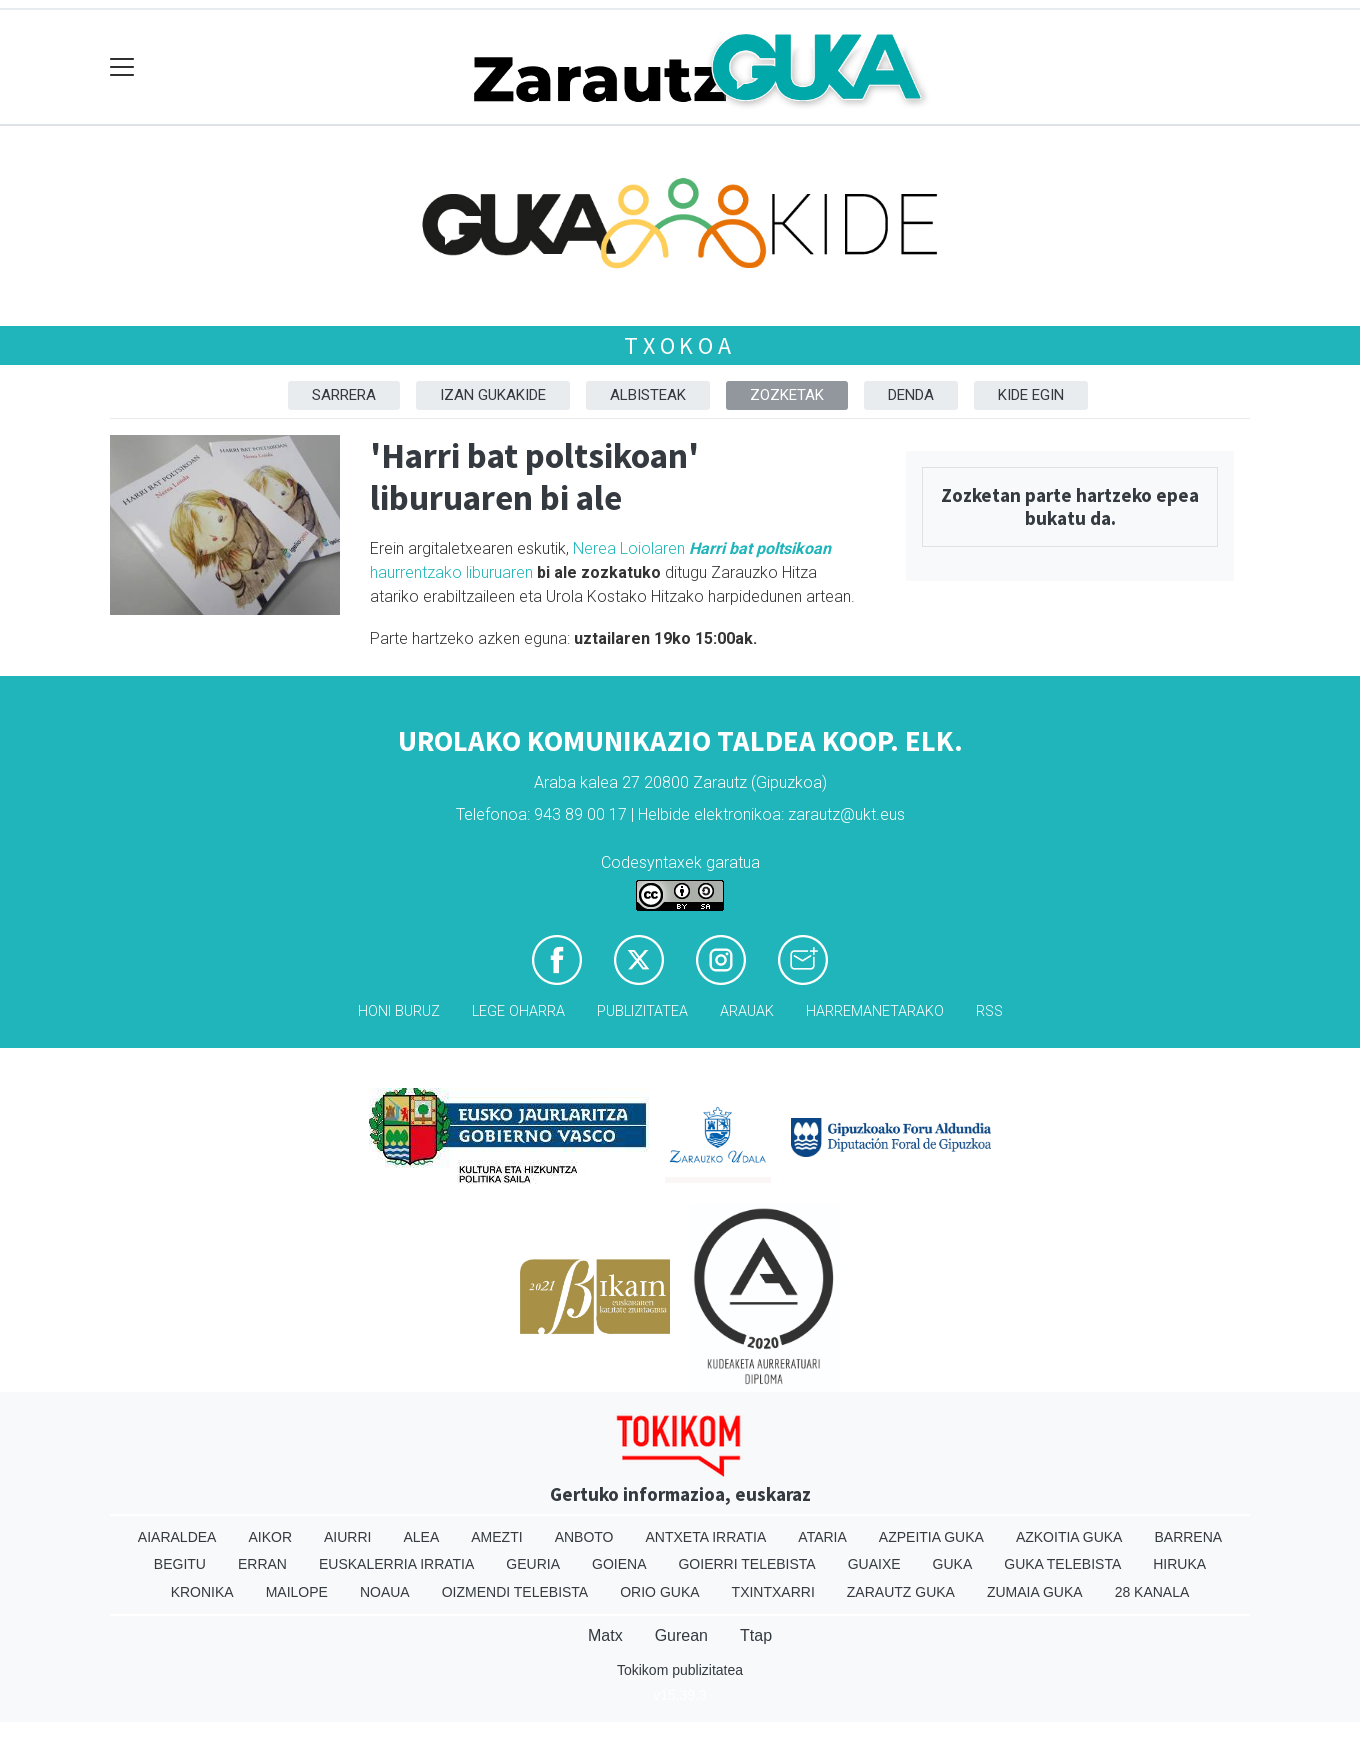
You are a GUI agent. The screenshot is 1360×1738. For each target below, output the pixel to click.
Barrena (1188, 1537)
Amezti (496, 1537)
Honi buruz (399, 1011)
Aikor (270, 1537)
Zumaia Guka (1035, 1592)
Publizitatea (642, 1011)
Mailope (297, 1592)
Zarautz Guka (901, 1592)
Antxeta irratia (706, 1537)
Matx (605, 1635)
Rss (989, 1011)
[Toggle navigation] (122, 67)
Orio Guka (659, 1592)
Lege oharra (518, 1011)
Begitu (180, 1564)
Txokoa (680, 345)
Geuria (533, 1564)
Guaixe (874, 1564)
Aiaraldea (177, 1537)
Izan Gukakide (493, 395)
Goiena (619, 1564)
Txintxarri (773, 1592)
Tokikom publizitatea (680, 1670)
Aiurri (347, 1537)
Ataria (822, 1537)
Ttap (756, 1635)
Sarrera (344, 395)
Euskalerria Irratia (396, 1564)
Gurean (681, 1635)
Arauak (747, 1011)
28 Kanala (1152, 1592)
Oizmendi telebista (515, 1592)
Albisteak (648, 395)
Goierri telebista (746, 1564)
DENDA (911, 395)
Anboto (584, 1537)
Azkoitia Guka (1069, 1537)
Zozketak (787, 395)
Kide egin (1031, 395)
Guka (953, 1564)
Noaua (385, 1592)
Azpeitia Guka (931, 1537)
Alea (421, 1537)
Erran (262, 1564)
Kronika (202, 1592)
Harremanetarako (875, 1011)
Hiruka (1179, 1564)
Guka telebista (1062, 1564)
